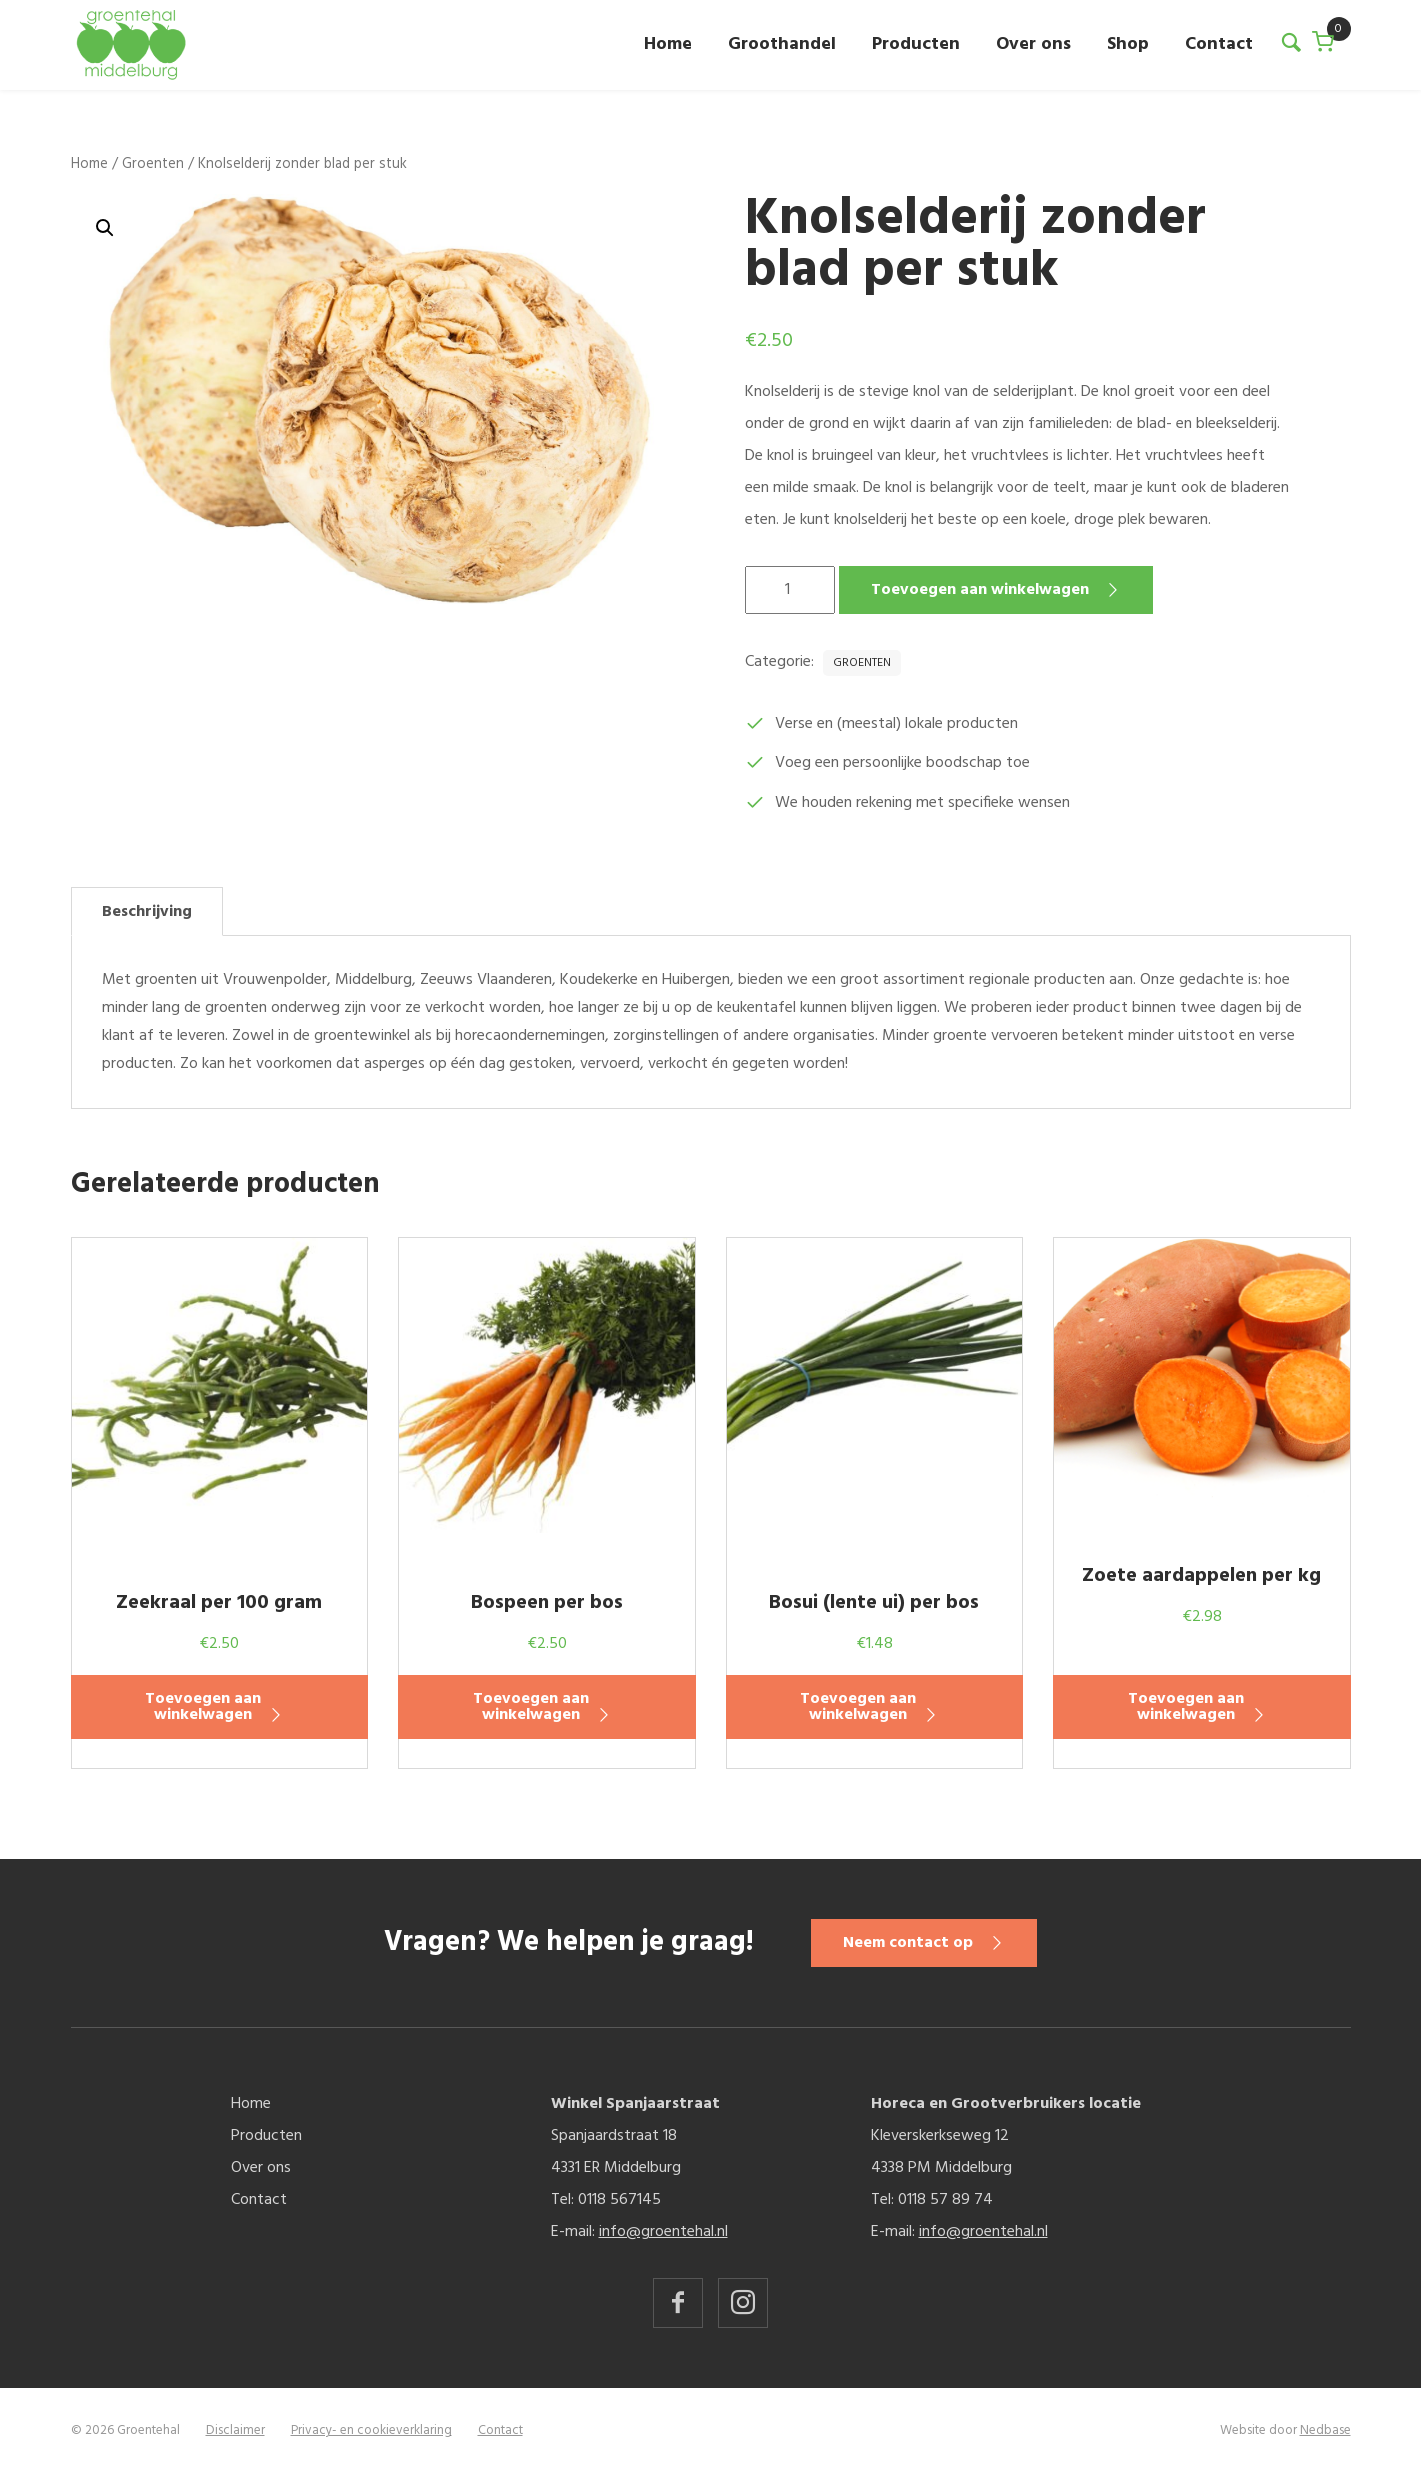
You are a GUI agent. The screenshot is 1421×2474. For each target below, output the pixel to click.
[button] (105, 228)
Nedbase (1325, 2430)
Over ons (1033, 44)
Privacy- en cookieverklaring (371, 2430)
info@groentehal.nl (663, 2232)
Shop (1128, 44)
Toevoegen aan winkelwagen (980, 590)
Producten (916, 44)
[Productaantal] (790, 590)
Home (668, 44)
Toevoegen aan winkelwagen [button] (203, 1707)
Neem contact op (910, 1943)
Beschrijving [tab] (147, 912)
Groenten (153, 164)
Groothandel (782, 44)
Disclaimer (235, 2430)
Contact (1219, 44)
